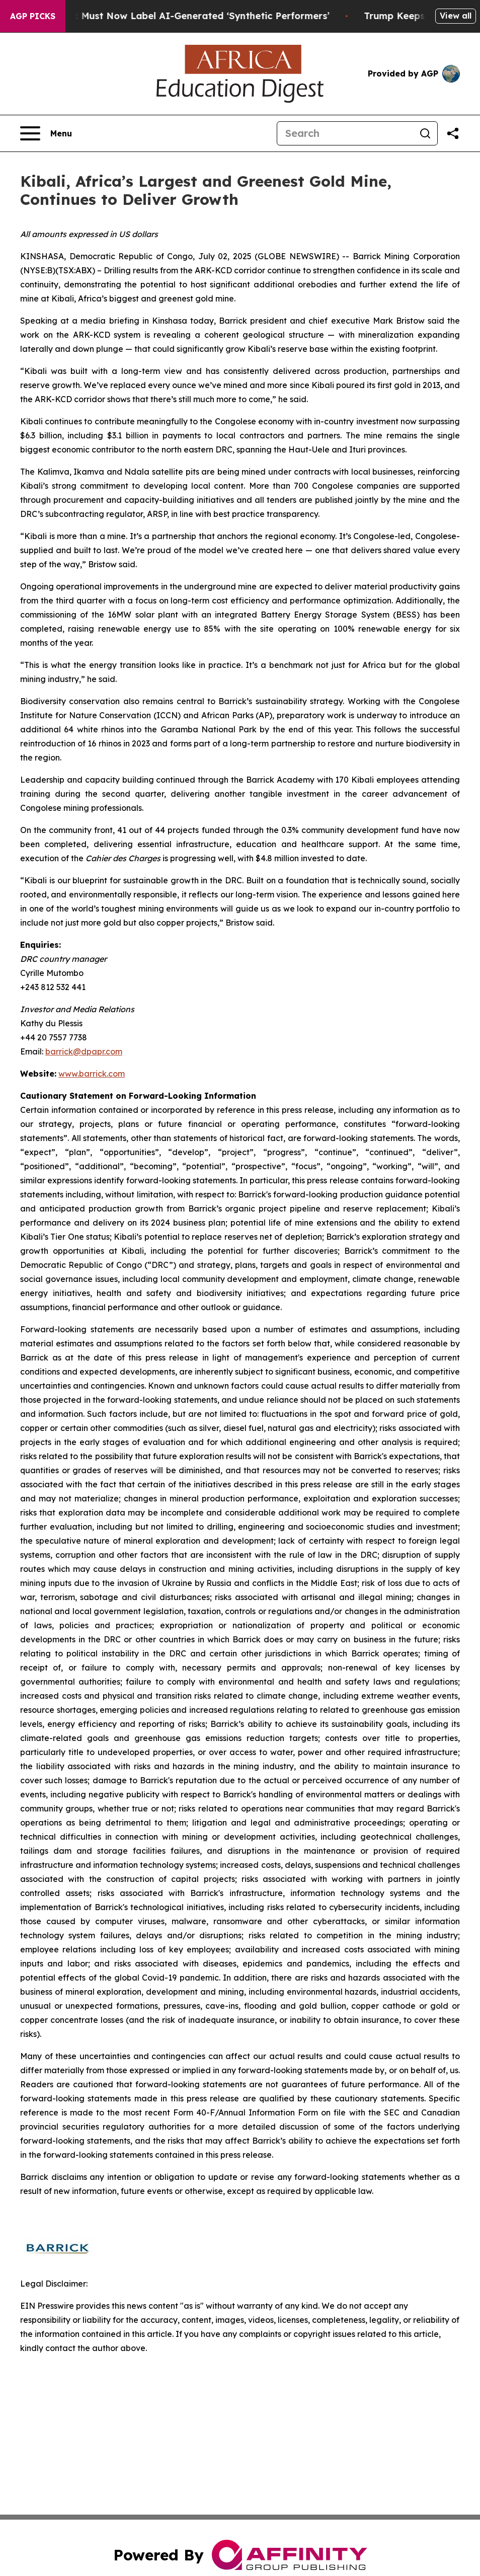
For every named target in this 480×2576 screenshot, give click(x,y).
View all (455, 16)
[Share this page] (453, 133)
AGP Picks (32, 16)
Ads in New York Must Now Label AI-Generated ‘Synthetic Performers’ (177, 16)
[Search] (345, 133)
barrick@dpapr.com (83, 1051)
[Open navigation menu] (46, 133)
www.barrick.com (91, 1074)
